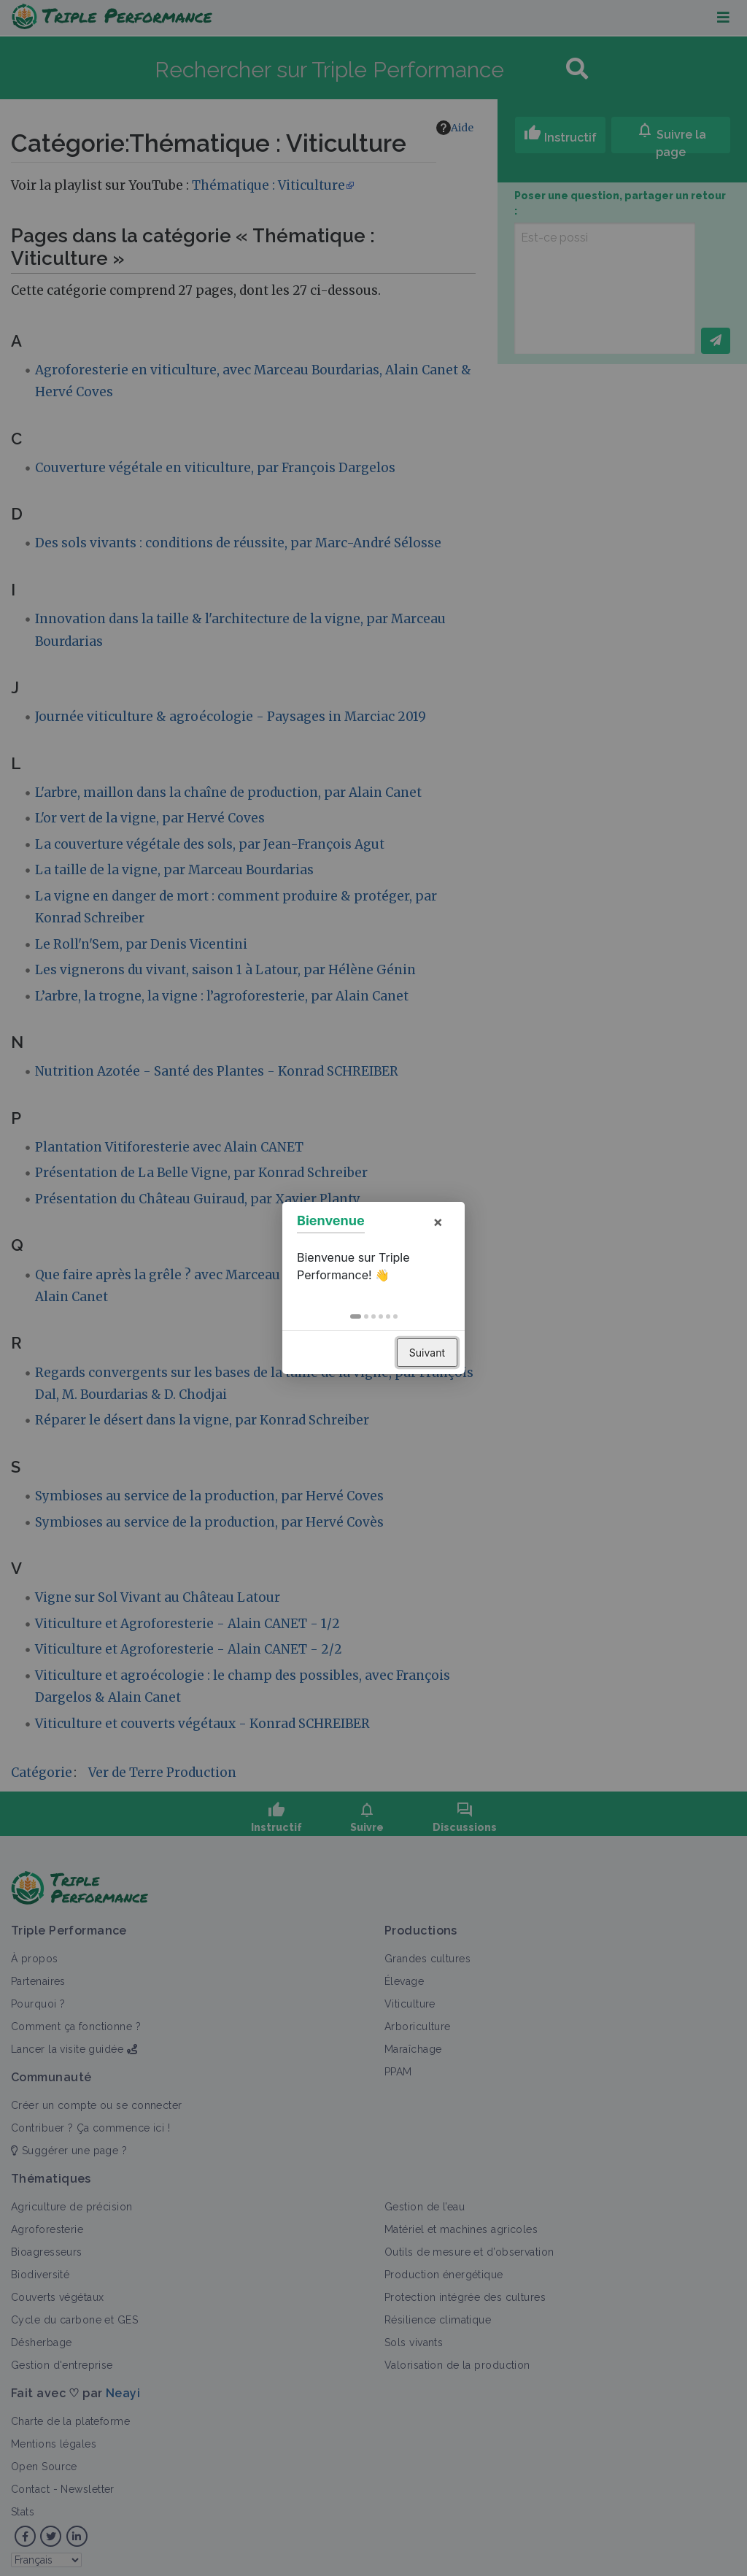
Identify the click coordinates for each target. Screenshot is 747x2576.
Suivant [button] (427, 1352)
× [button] (438, 1221)
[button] (355, 1316)
